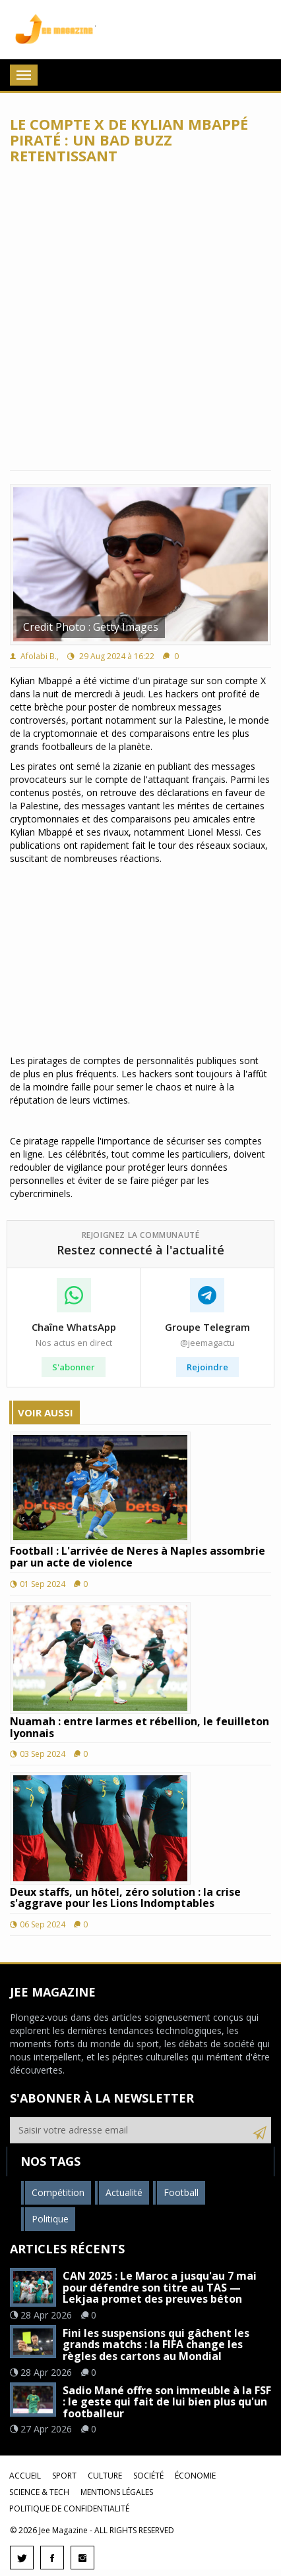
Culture (105, 2475)
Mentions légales (116, 2492)
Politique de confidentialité (69, 2508)
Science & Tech (39, 2492)
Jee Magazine (53, 29)
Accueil (25, 2475)
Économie (195, 2475)
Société (148, 2475)
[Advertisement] (140, 317)
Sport (64, 2475)
